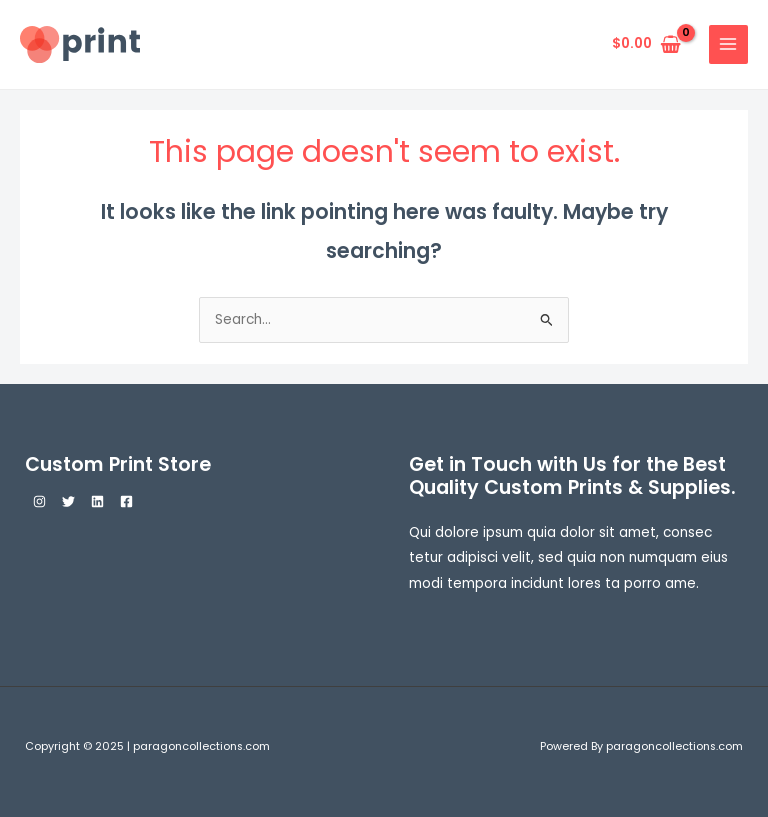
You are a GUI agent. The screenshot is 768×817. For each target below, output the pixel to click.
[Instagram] (39, 501)
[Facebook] (126, 501)
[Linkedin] (97, 501)
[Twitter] (68, 501)
